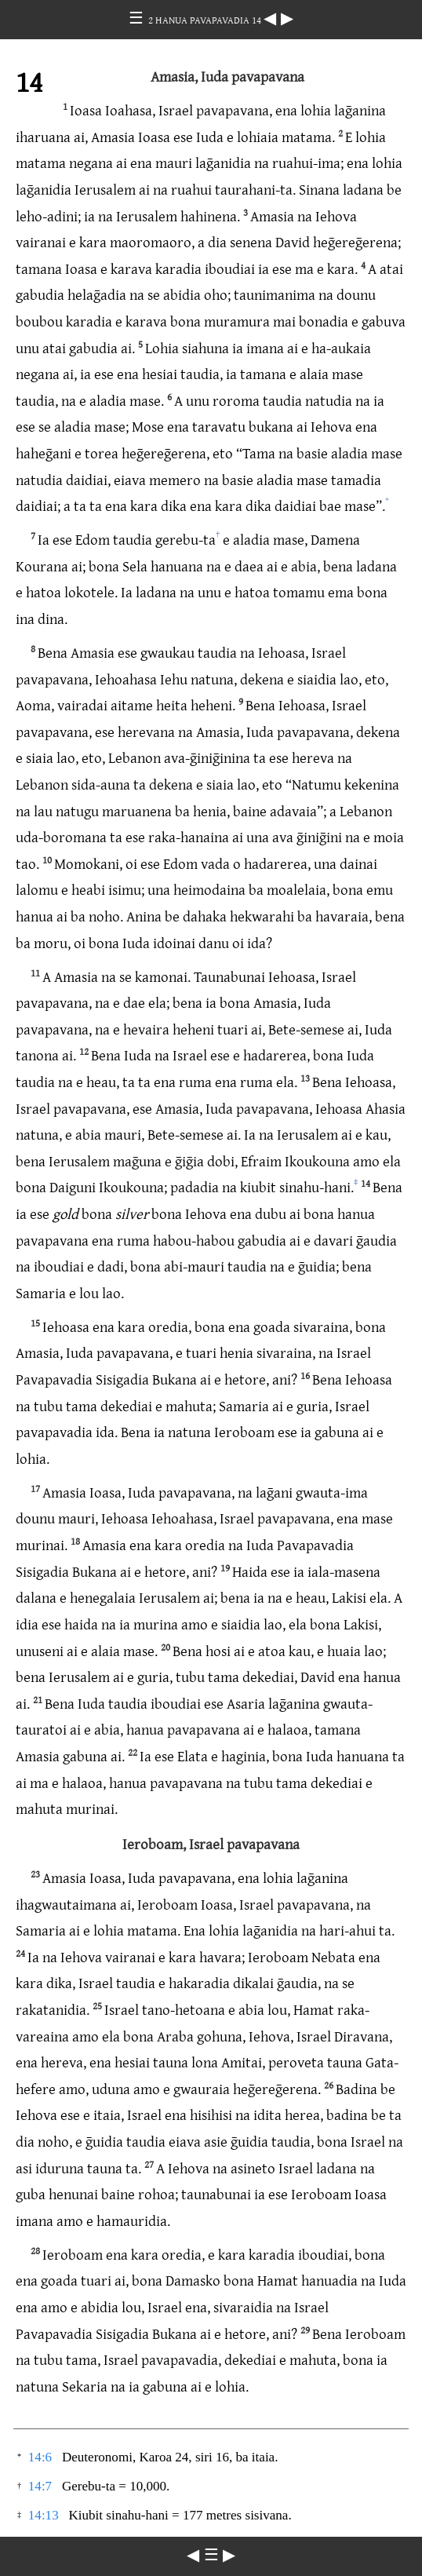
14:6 (40, 2457)
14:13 (43, 2515)
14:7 (40, 2486)
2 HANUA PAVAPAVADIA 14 (206, 19)
